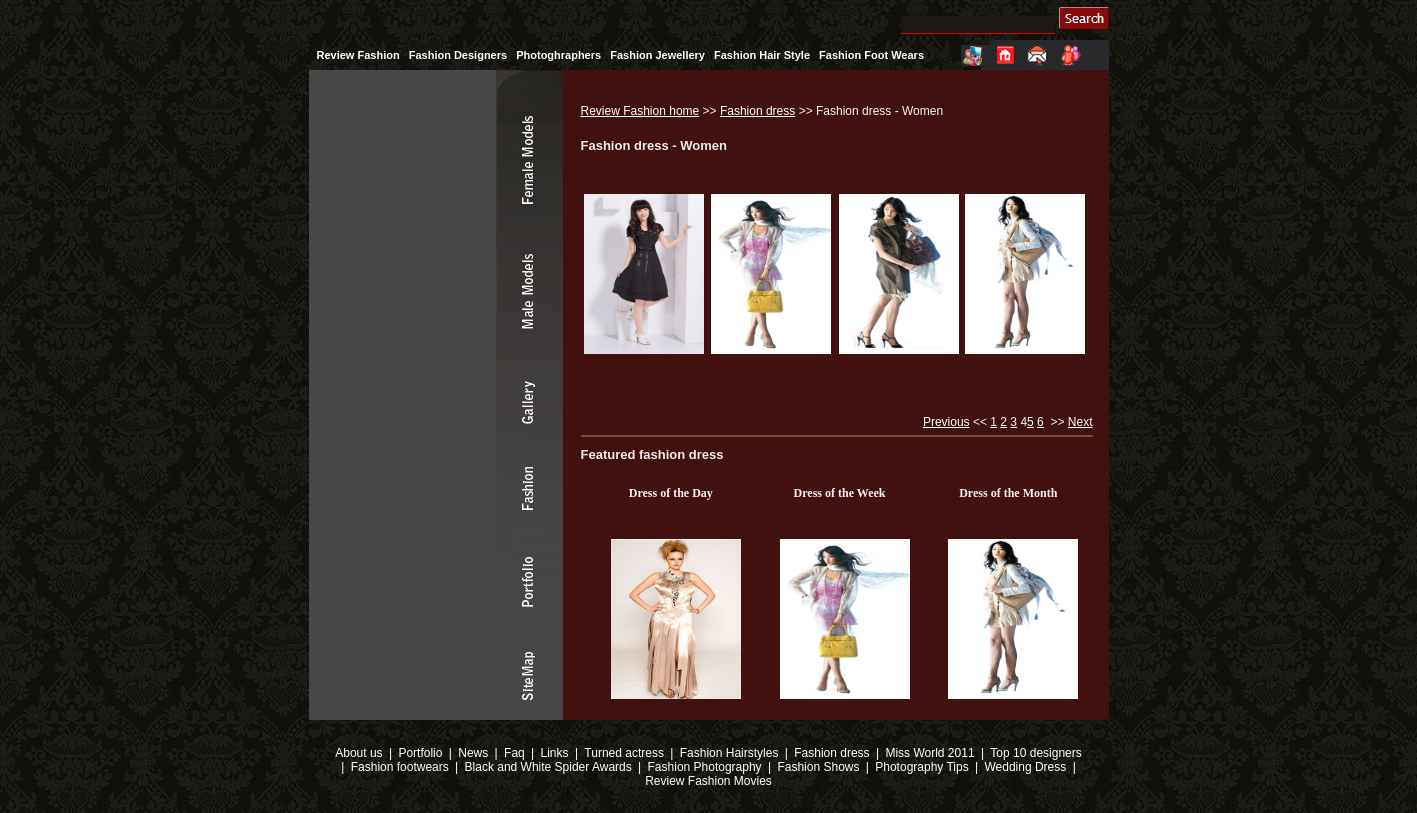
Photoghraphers (558, 55)
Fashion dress (757, 111)
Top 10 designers (1035, 753)
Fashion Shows (818, 767)
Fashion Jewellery (657, 55)
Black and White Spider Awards (546, 767)
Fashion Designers (458, 55)
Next (1080, 422)
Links (555, 753)
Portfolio (420, 753)
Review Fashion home (640, 111)
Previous (946, 422)
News (473, 753)
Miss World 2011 (929, 753)
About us (358, 753)
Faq (514, 753)
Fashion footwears (397, 767)
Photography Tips (921, 767)
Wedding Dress (1025, 767)
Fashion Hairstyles (729, 753)
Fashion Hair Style (762, 55)
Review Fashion (358, 55)
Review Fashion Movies (708, 781)
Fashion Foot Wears (871, 55)
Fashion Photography (702, 767)
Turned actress (624, 753)
